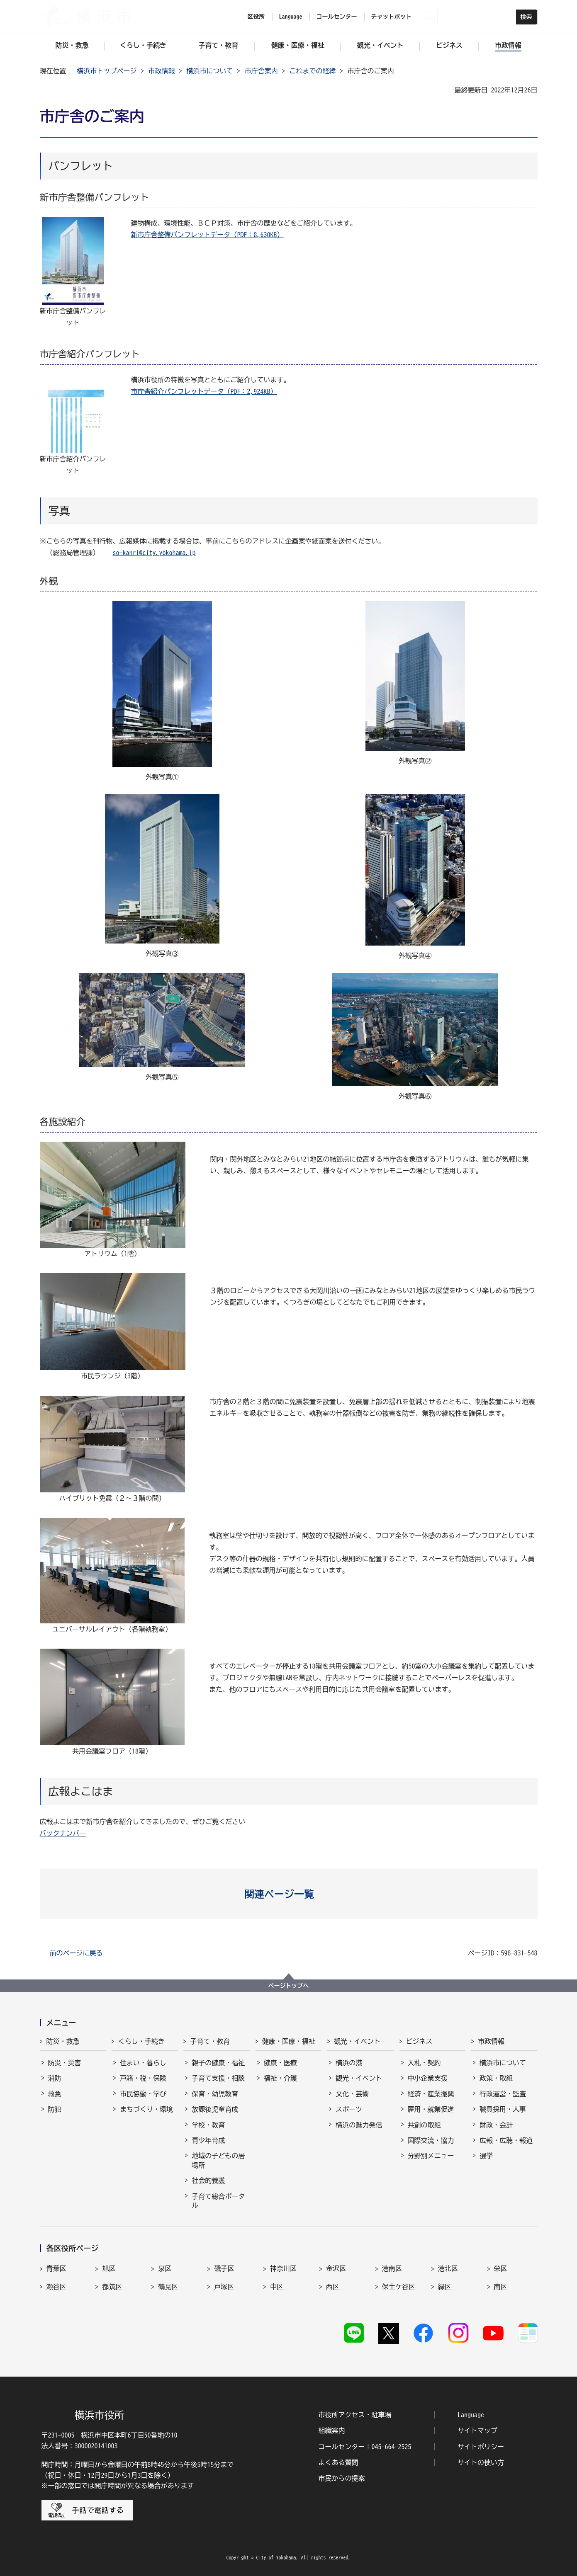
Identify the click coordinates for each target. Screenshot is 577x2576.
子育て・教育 (210, 2041)
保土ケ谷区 (398, 2286)
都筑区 (112, 2286)
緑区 (444, 2286)
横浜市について (210, 71)
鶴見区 (168, 2286)
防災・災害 (64, 2062)
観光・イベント (357, 2041)
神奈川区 (283, 2268)
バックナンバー (63, 1833)
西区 (332, 2286)
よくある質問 (338, 2462)
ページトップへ (288, 1986)
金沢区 (336, 2268)
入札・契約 (424, 2062)
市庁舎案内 (261, 71)
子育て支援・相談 (218, 2078)
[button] (288, 1894)
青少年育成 (208, 2140)
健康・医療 (280, 2062)
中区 (276, 2286)
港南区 (392, 2268)
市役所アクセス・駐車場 (355, 2414)
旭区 (108, 2268)
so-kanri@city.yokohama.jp (154, 552)
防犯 (54, 2109)
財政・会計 (496, 2125)
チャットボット (391, 16)
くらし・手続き (141, 2041)
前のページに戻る (76, 1953)
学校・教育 (208, 2125)
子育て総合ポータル (218, 2201)
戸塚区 (224, 2286)
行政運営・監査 (503, 2094)
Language (471, 2414)
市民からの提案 (342, 2478)
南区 (500, 2286)
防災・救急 (63, 2041)
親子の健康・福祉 (218, 2062)
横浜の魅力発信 (359, 2125)
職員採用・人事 (503, 2109)
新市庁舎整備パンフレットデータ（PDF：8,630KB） (207, 234)
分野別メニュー (431, 2155)
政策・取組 (496, 2078)
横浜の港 (349, 2062)
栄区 (500, 2268)
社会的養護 (208, 2180)
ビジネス (419, 2041)
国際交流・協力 (431, 2140)
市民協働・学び (143, 2094)
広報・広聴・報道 (506, 2140)
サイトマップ (477, 2430)
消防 (54, 2078)
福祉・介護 (280, 2078)
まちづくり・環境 (146, 2109)
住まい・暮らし (143, 2062)
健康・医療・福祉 (288, 2041)
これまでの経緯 (313, 71)
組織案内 (332, 2430)
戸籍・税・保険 (143, 2078)
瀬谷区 (56, 2286)
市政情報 (162, 71)
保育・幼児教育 (215, 2094)
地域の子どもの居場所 (218, 2160)
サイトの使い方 (481, 2462)
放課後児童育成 (215, 2109)
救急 (54, 2094)
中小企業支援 (428, 2078)
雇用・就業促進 (431, 2109)
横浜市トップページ (107, 71)
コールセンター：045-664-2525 (365, 2446)
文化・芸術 (352, 2094)
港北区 (448, 2268)
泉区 (164, 2268)
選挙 (486, 2155)
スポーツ (349, 2109)
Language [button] (290, 16)
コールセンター (336, 16)
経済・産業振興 (431, 2094)
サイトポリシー (481, 2446)
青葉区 (56, 2268)
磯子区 (224, 2268)
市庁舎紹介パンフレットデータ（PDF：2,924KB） (204, 391)
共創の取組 (424, 2125)
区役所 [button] (256, 16)
